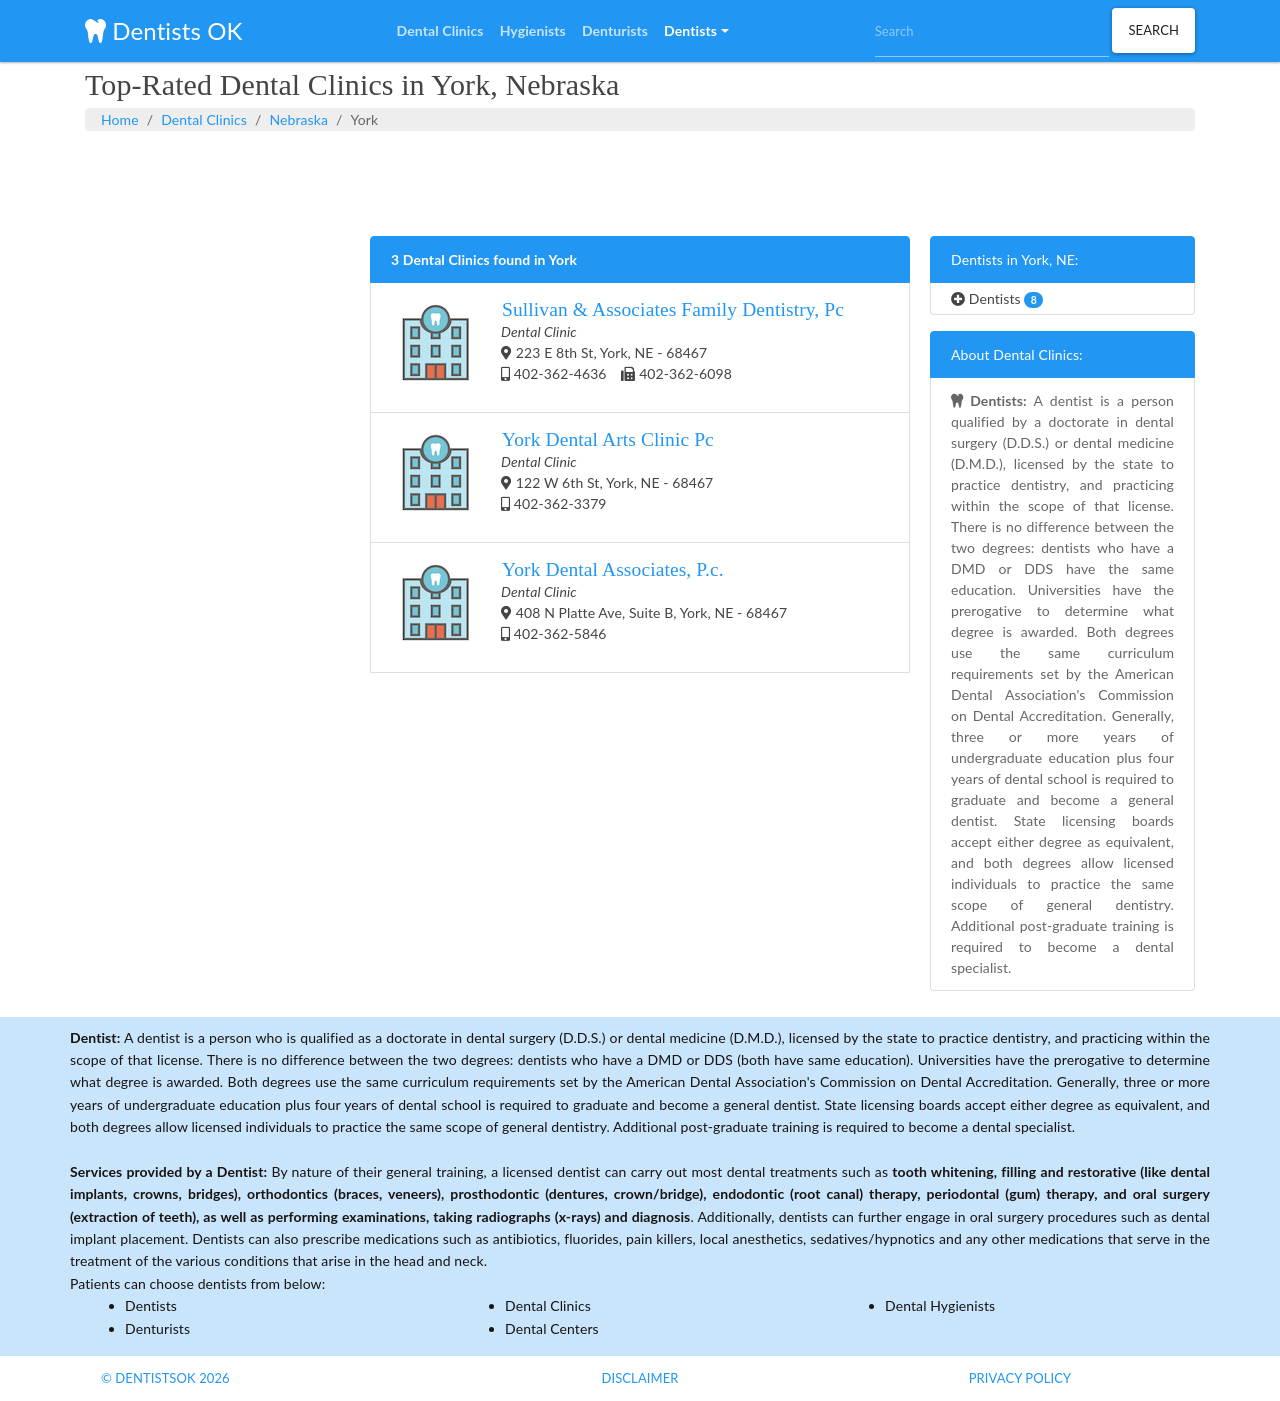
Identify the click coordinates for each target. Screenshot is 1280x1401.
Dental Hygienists (940, 1305)
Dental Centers (552, 1328)
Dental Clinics (204, 119)
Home (120, 119)
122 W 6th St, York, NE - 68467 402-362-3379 (552, 477)
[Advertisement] (640, 181)
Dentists (997, 299)
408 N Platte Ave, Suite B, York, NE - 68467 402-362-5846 (589, 607)
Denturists (157, 1328)
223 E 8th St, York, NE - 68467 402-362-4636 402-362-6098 (617, 347)
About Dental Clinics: (1017, 354)
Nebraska (298, 119)
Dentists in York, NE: (1014, 259)
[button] (696, 31)
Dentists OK (163, 30)
